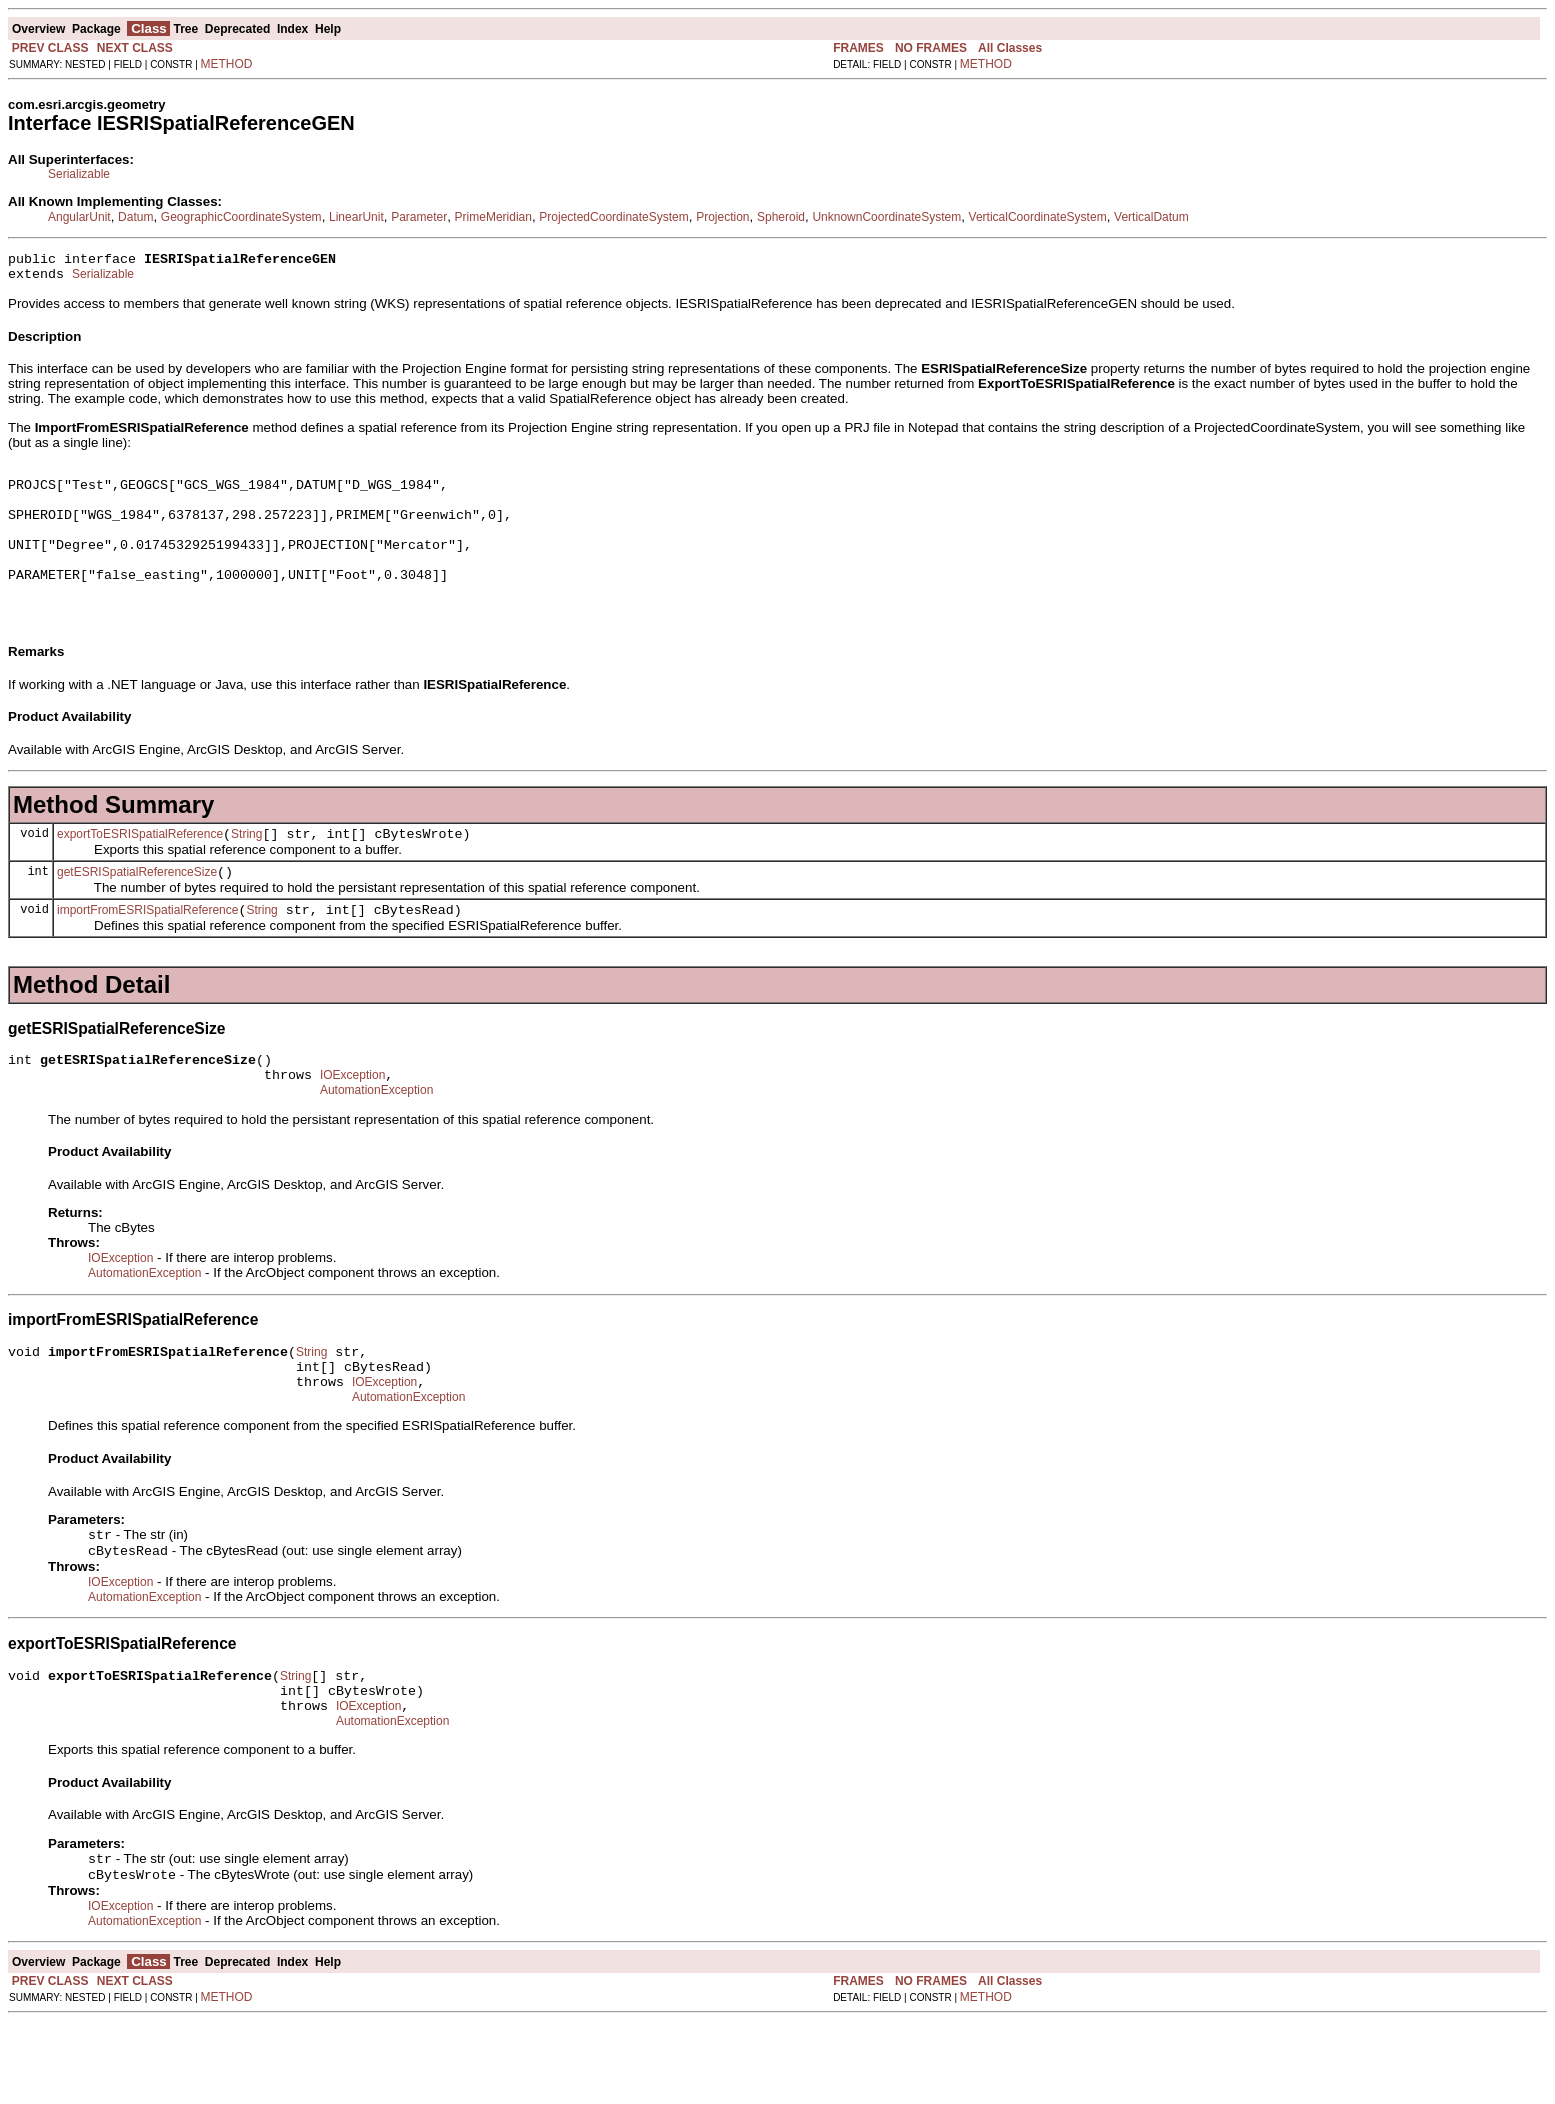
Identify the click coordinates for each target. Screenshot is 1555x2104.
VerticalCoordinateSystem (1038, 217)
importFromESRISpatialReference (147, 952)
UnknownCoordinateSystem (886, 217)
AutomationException (376, 1141)
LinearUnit (356, 217)
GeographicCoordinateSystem (241, 217)
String (246, 870)
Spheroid (781, 217)
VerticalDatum (1151, 217)
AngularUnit (79, 217)
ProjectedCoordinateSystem (613, 217)
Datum (135, 217)
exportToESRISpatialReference (140, 870)
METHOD (227, 64)
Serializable (79, 174)
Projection (722, 217)
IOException (352, 1123)
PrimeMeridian (493, 217)
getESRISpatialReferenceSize (137, 911)
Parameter (419, 217)
